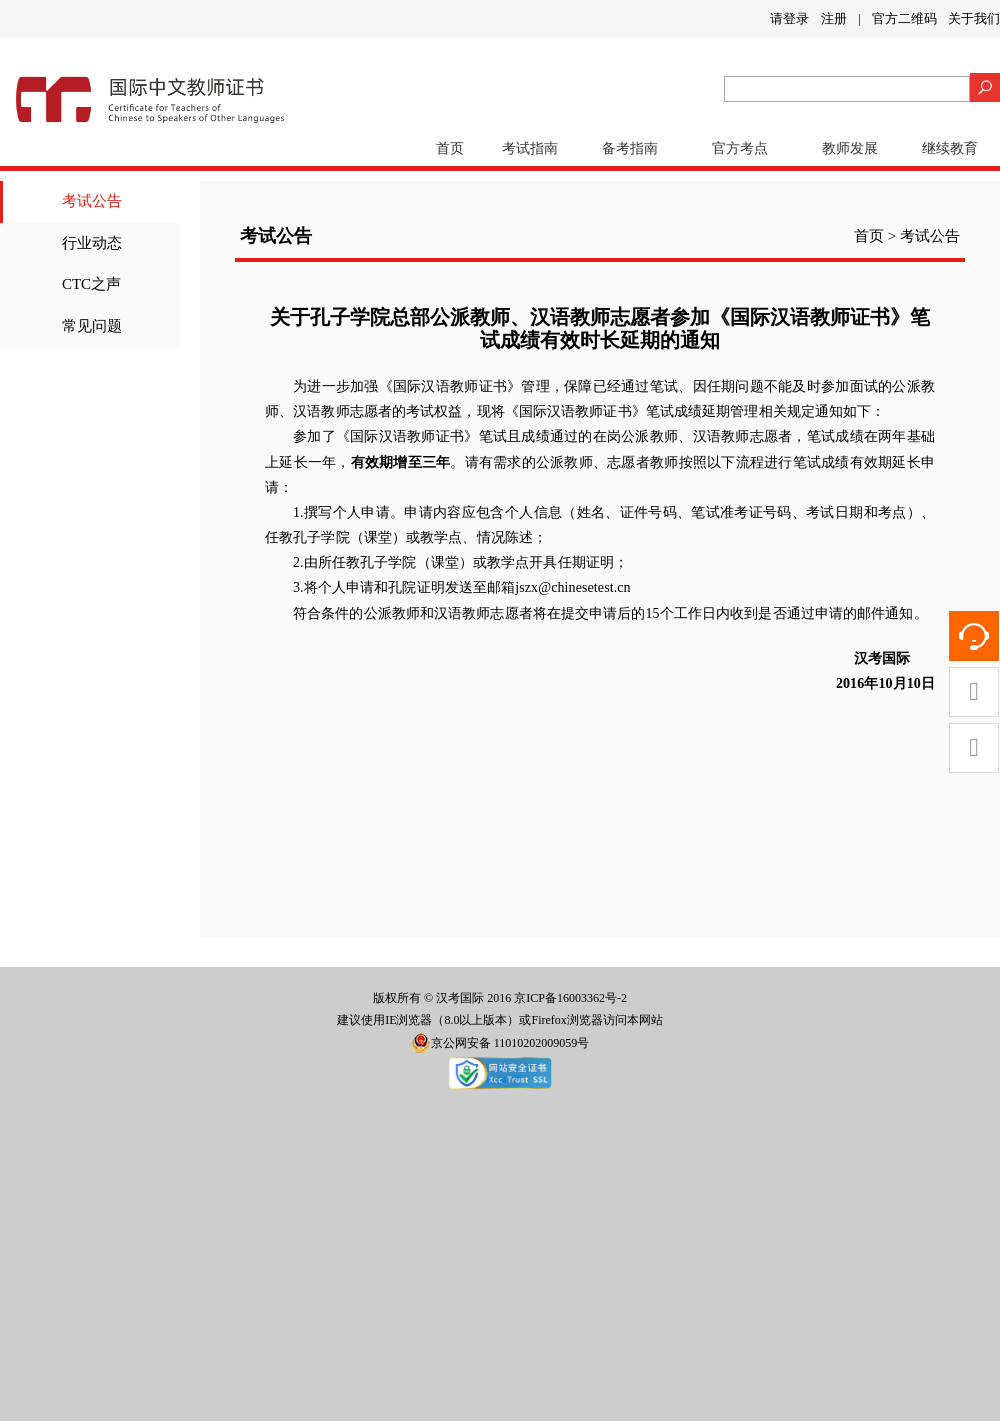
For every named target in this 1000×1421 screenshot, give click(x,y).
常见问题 (92, 326)
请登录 (789, 18)
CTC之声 (91, 284)
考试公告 (92, 201)
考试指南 (530, 148)
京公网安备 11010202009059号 (500, 1043)
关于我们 (974, 18)
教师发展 (850, 148)
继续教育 (950, 148)
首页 (450, 148)
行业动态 (92, 243)
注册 (834, 18)
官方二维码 (904, 18)
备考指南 (630, 148)
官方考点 (740, 148)
